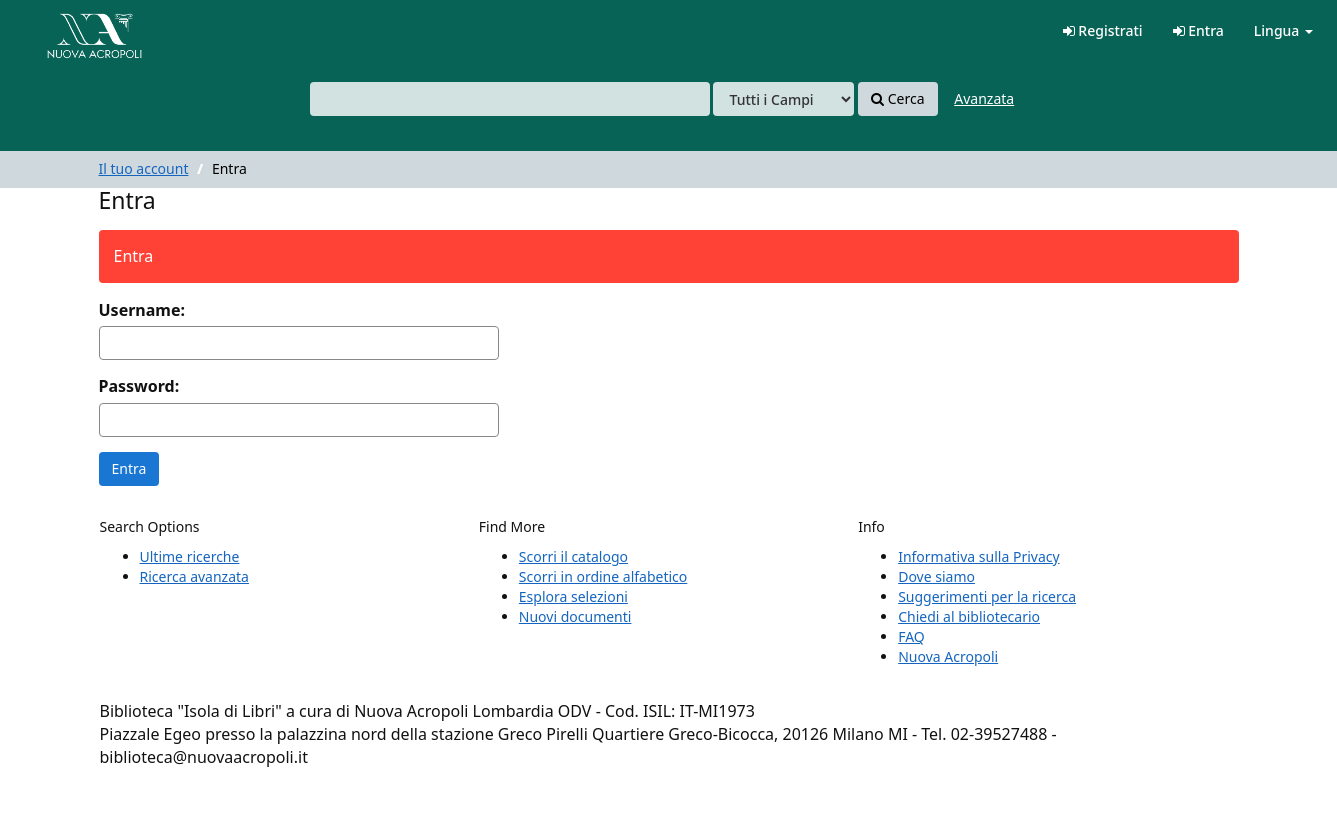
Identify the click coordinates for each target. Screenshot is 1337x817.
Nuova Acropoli (948, 656)
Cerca (897, 99)
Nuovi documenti (575, 616)
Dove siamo (936, 576)
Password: (139, 386)
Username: (142, 310)
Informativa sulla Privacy (978, 556)
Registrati (1103, 30)
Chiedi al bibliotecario (969, 616)
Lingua (1283, 30)
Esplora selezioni (573, 596)
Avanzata (984, 98)
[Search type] (783, 99)
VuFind (64, 30)
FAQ (911, 636)
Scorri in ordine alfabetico (603, 576)
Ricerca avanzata (194, 576)
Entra (1198, 30)
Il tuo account (144, 168)
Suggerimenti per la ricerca (987, 596)
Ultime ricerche (190, 556)
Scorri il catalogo (573, 556)
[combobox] (510, 99)
